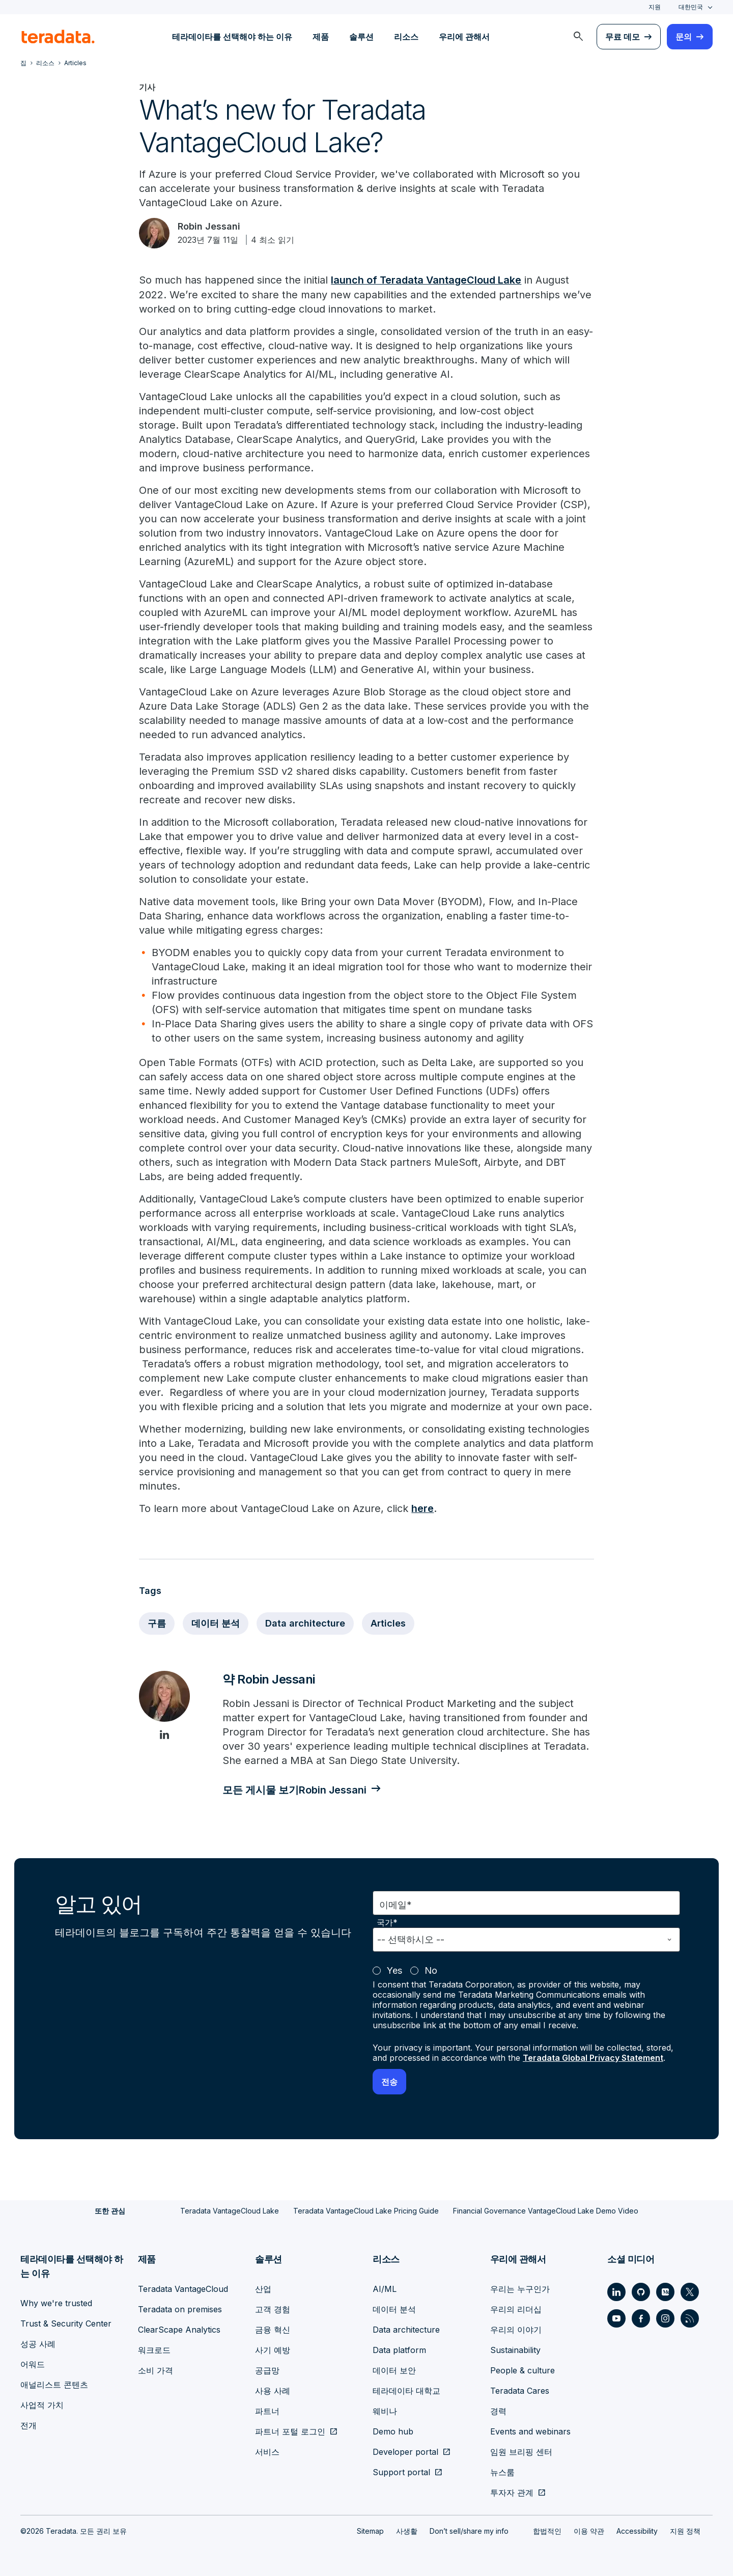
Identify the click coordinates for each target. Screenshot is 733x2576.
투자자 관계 (511, 2492)
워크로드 (154, 2349)
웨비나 (385, 2410)
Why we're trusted (56, 2303)
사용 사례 (272, 2390)
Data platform (399, 2349)
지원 (655, 7)
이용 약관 (589, 2530)
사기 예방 (272, 2349)
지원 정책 (685, 2530)
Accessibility (637, 2530)
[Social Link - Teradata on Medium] (665, 2291)
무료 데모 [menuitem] (622, 37)
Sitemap (370, 2530)
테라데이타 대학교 (406, 2390)
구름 (157, 1622)
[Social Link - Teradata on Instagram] (665, 2318)
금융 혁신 (272, 2329)
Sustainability (515, 2349)
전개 (28, 2425)
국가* (387, 1922)
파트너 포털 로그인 (290, 2431)
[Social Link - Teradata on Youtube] (616, 2318)
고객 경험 (272, 2309)
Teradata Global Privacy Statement (593, 2057)
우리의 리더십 (516, 2309)
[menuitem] (578, 36)
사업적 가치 (42, 2404)
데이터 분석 (215, 1622)
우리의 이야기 (516, 2329)
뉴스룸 (502, 2472)
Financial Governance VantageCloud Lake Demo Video (545, 2210)
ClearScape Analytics (179, 2329)
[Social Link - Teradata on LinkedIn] (616, 2291)
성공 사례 (37, 2343)
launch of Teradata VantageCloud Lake (427, 280)
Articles (388, 1622)
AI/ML (385, 2288)
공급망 (267, 2370)
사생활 (406, 2530)
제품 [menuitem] (321, 37)
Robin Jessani (209, 226)
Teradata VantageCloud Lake (229, 2210)
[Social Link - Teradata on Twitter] (690, 2291)
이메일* (395, 1904)
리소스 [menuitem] (406, 37)
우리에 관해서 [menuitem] (464, 37)
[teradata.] (58, 37)
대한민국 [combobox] (691, 7)
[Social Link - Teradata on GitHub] (641, 2291)
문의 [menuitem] (683, 37)
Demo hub (393, 2431)
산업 (263, 2288)
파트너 (267, 2410)
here (422, 1508)
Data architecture (305, 1622)
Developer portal (405, 2451)
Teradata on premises (180, 2309)
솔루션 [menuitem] (361, 37)
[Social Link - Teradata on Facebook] (641, 2318)
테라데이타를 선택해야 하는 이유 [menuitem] (232, 37)
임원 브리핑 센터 (521, 2451)
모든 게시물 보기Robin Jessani (294, 1789)
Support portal (401, 2472)
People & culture (522, 2370)
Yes (394, 1970)
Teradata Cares (519, 2390)
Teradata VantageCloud (183, 2288)
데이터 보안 (394, 2370)
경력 (498, 2410)
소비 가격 (155, 2370)
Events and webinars (530, 2431)
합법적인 (547, 2530)
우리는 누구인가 (520, 2288)
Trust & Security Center (65, 2323)
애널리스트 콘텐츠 (54, 2384)
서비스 (267, 2451)
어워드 (32, 2364)
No (431, 1970)
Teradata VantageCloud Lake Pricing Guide (366, 2210)
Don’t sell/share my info (469, 2530)
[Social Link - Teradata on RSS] (690, 2318)
